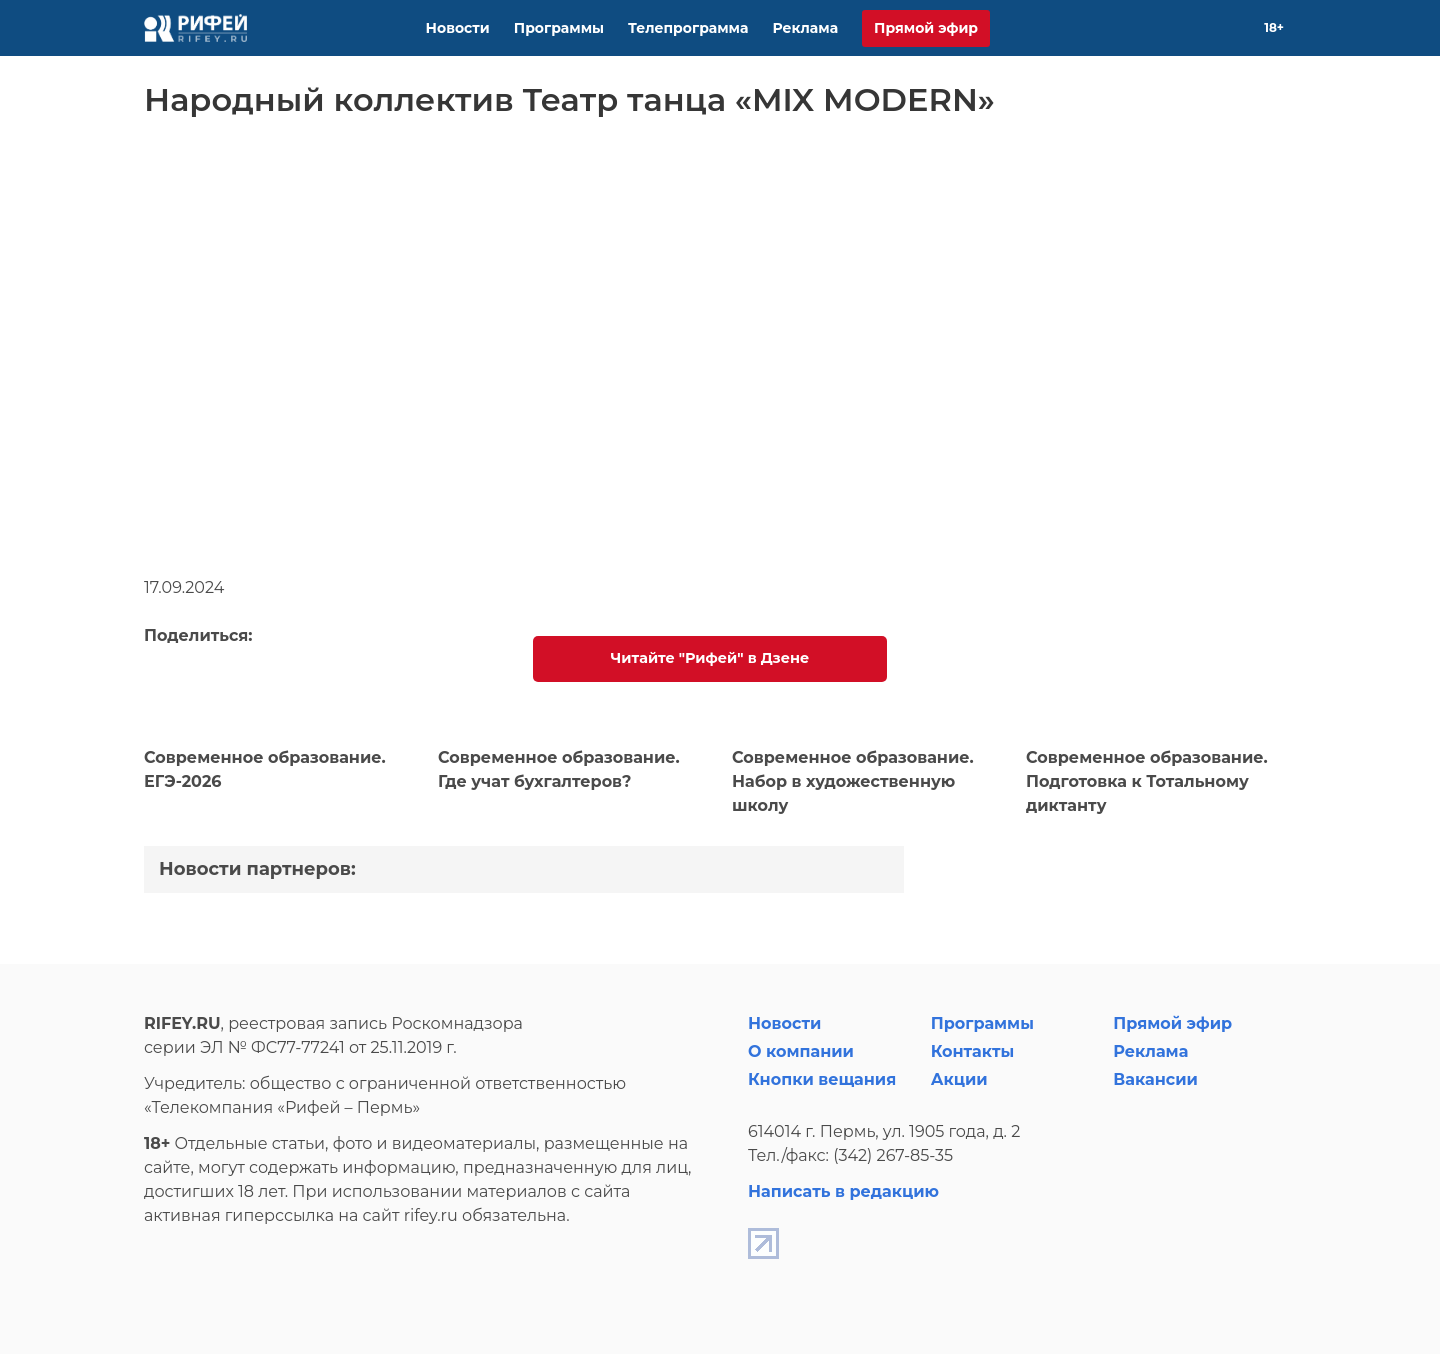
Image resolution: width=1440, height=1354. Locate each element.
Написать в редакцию (843, 1191)
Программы (559, 28)
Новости (458, 28)
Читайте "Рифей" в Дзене (710, 658)
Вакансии (1155, 1079)
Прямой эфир (926, 28)
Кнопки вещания (822, 1079)
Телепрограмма (688, 28)
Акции (959, 1079)
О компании (801, 1051)
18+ (1274, 27)
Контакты (973, 1051)
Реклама (805, 28)
